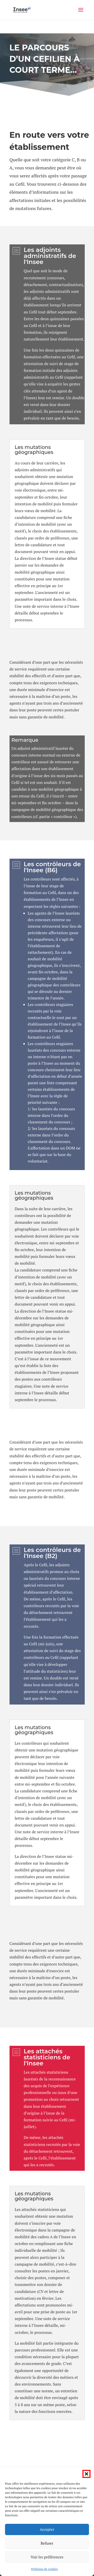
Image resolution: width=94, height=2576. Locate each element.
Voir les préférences (47, 2556)
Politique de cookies (44, 2569)
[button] (86, 2473)
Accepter (47, 2529)
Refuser (47, 2543)
